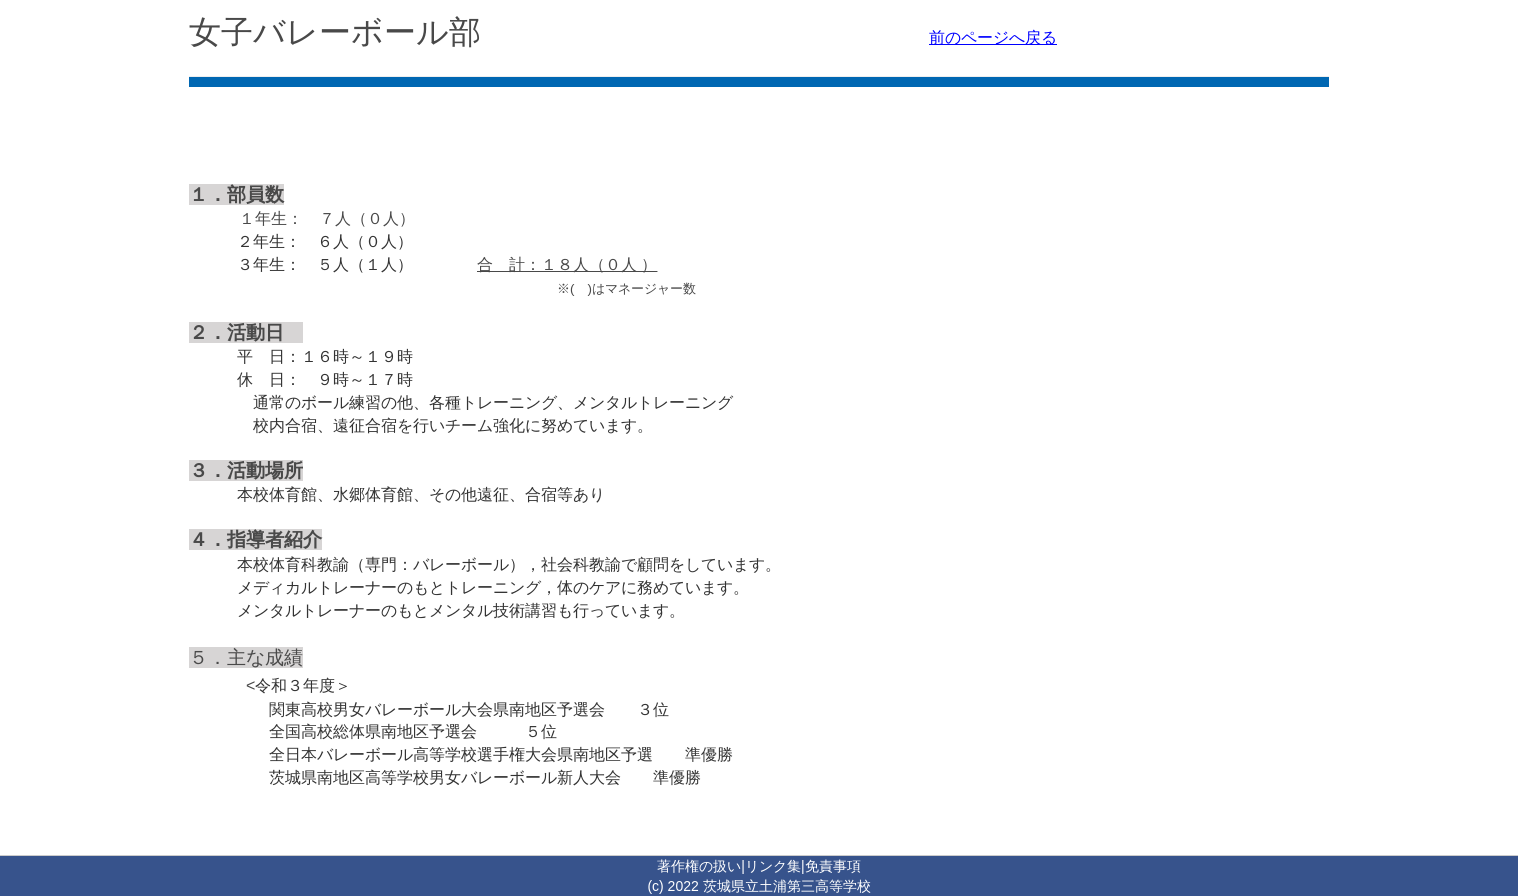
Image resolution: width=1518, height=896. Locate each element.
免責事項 (833, 866)
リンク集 (773, 866)
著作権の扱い (699, 866)
